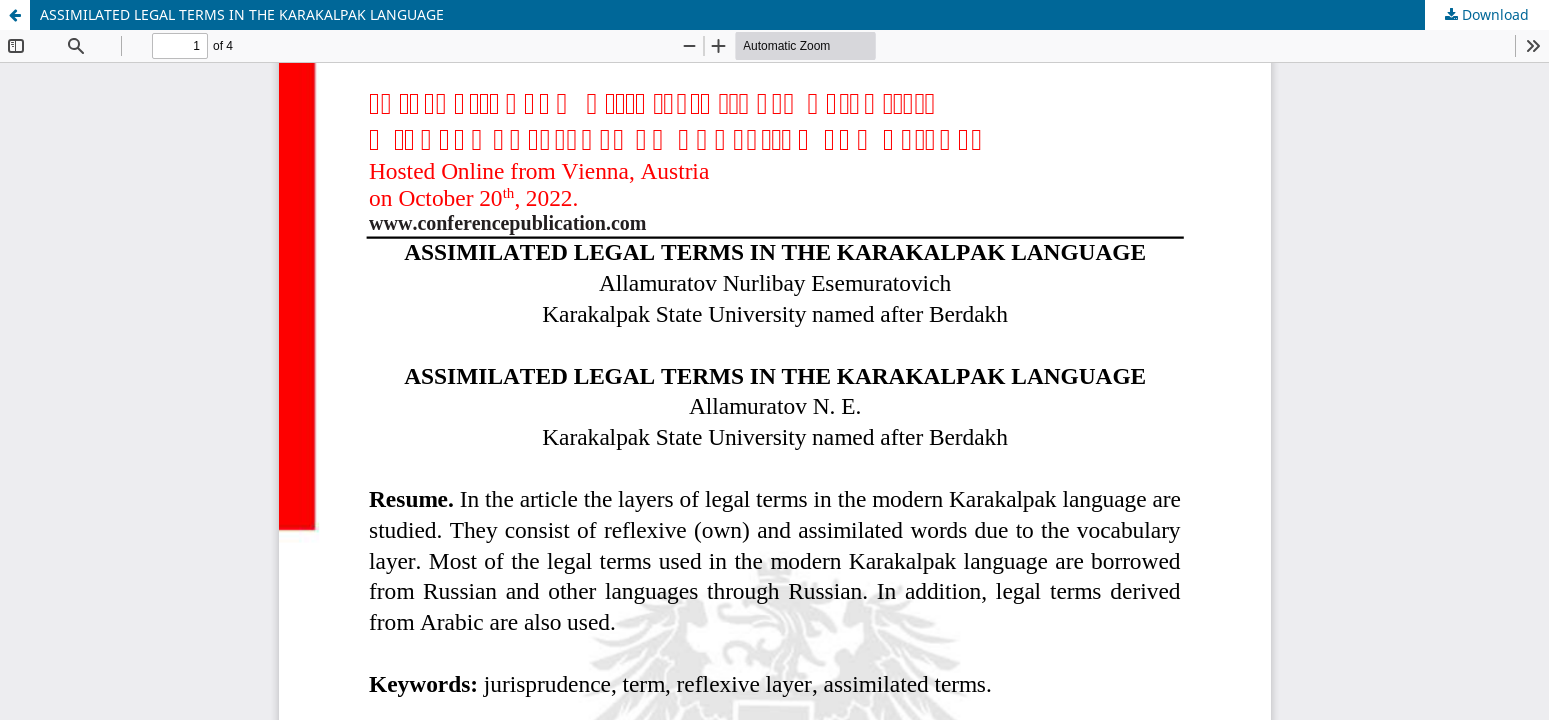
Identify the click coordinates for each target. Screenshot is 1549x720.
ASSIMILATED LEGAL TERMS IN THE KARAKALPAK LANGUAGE (242, 14)
